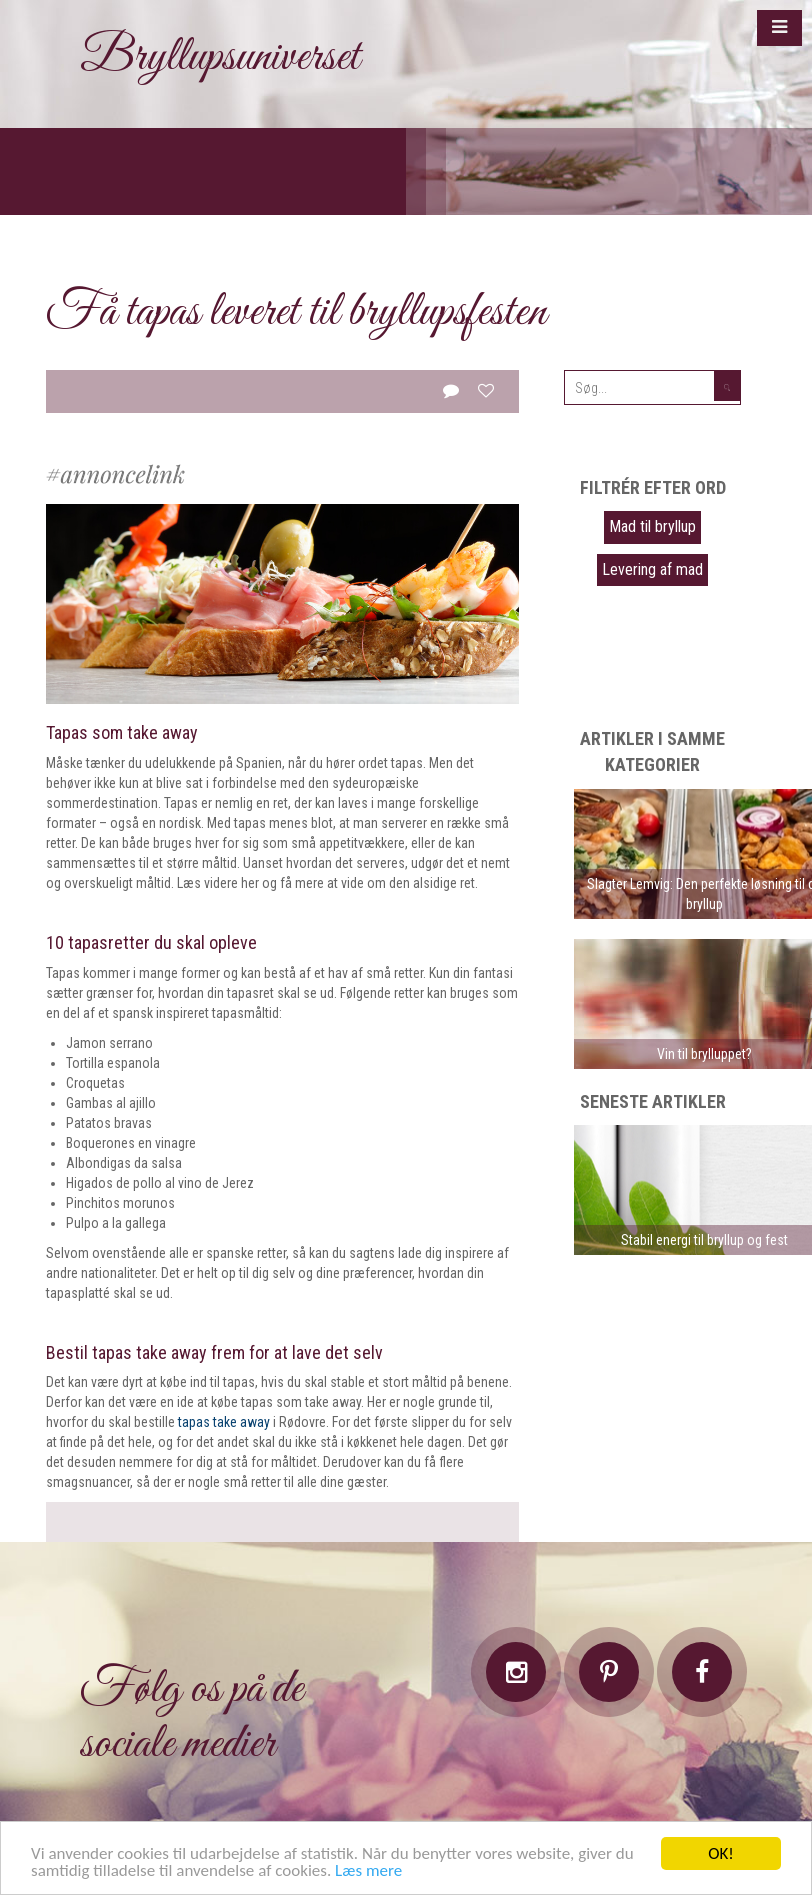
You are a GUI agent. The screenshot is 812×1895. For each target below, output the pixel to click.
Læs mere (368, 1871)
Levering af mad (652, 569)
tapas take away (224, 1422)
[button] (779, 28)
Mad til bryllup (652, 526)
